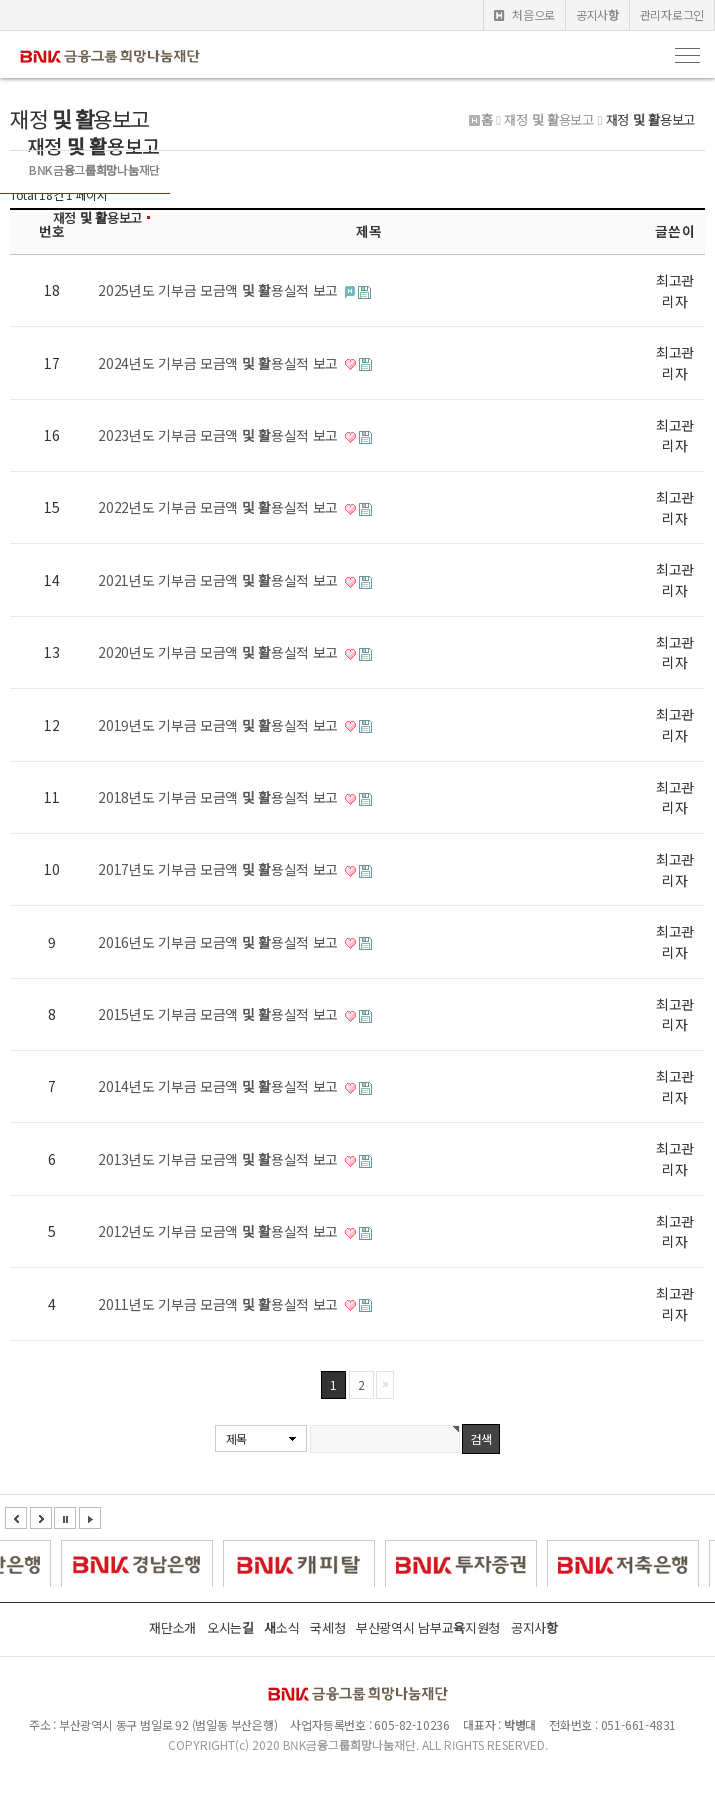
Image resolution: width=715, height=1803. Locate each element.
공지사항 (597, 14)
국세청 (327, 1627)
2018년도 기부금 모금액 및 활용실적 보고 (220, 797)
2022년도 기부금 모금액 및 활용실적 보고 (220, 507)
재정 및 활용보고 (97, 217)
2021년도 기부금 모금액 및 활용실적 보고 (220, 580)
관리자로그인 (672, 14)
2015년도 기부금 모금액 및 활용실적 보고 (220, 1014)
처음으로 (524, 14)
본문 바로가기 (0, 0)
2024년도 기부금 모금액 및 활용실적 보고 (220, 363)
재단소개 (172, 1627)
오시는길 (230, 1627)
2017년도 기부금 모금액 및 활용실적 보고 (220, 869)
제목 (236, 1438)
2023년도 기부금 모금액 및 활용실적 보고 (220, 435)
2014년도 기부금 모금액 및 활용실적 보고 (220, 1086)
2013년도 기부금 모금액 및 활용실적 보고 (220, 1159)
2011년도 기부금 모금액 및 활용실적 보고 (220, 1304)
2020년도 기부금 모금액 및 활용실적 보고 (220, 652)
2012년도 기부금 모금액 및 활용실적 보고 (220, 1231)
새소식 (281, 1627)
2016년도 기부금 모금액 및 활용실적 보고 (220, 942)
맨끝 (385, 1385)
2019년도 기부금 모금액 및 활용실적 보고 (220, 725)
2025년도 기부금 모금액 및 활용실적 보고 (220, 290)
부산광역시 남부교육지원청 (428, 1627)
